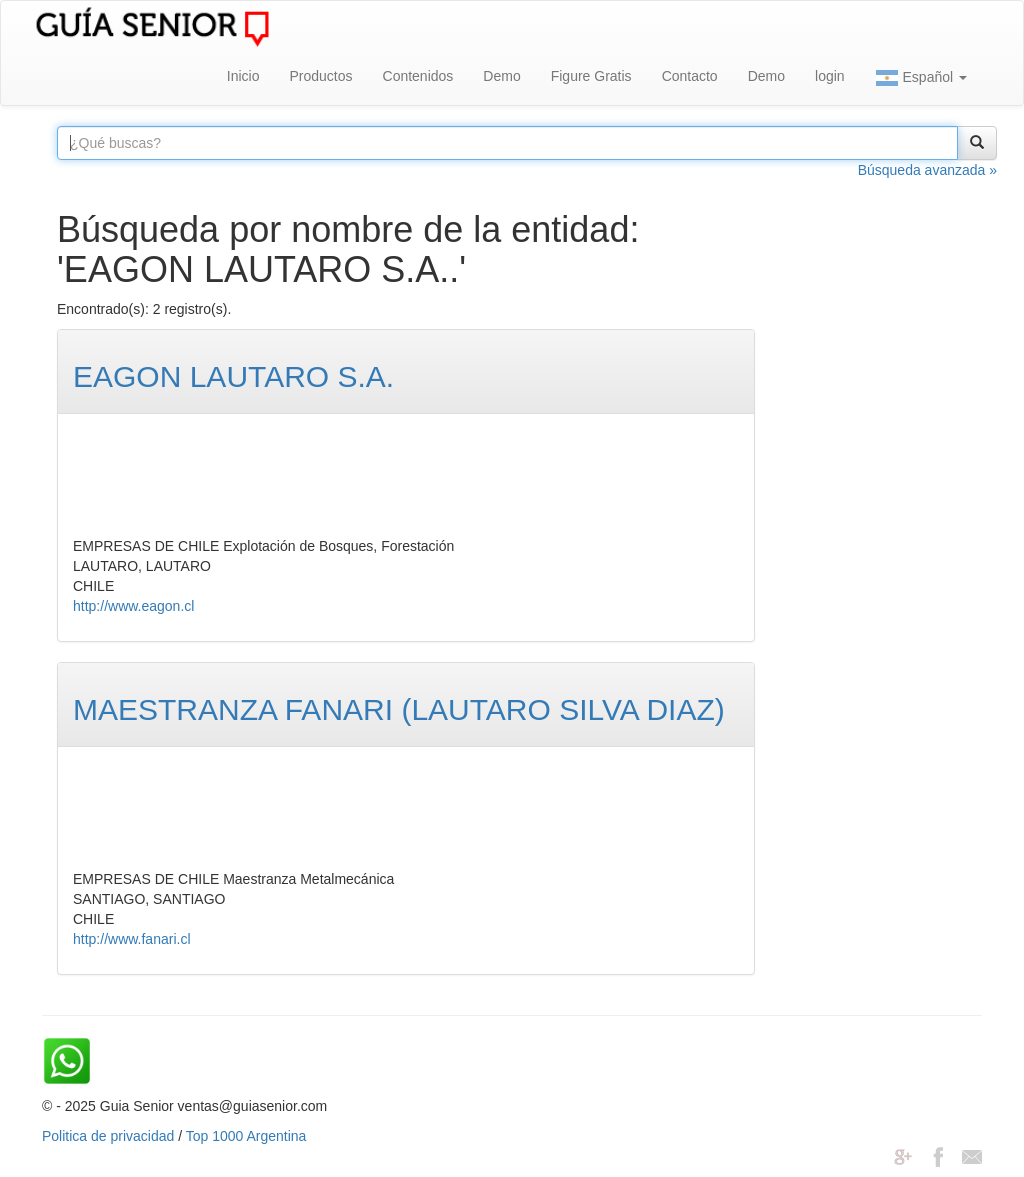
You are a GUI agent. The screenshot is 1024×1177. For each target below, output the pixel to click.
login (830, 76)
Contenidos (418, 76)
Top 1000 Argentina (246, 1136)
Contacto (690, 76)
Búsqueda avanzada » (927, 170)
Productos (320, 76)
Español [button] (921, 78)
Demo (501, 76)
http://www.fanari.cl (132, 939)
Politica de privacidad (108, 1136)
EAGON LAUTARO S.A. (233, 376)
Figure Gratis (591, 76)
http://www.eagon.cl (133, 606)
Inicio (243, 76)
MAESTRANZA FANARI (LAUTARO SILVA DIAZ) (399, 709)
